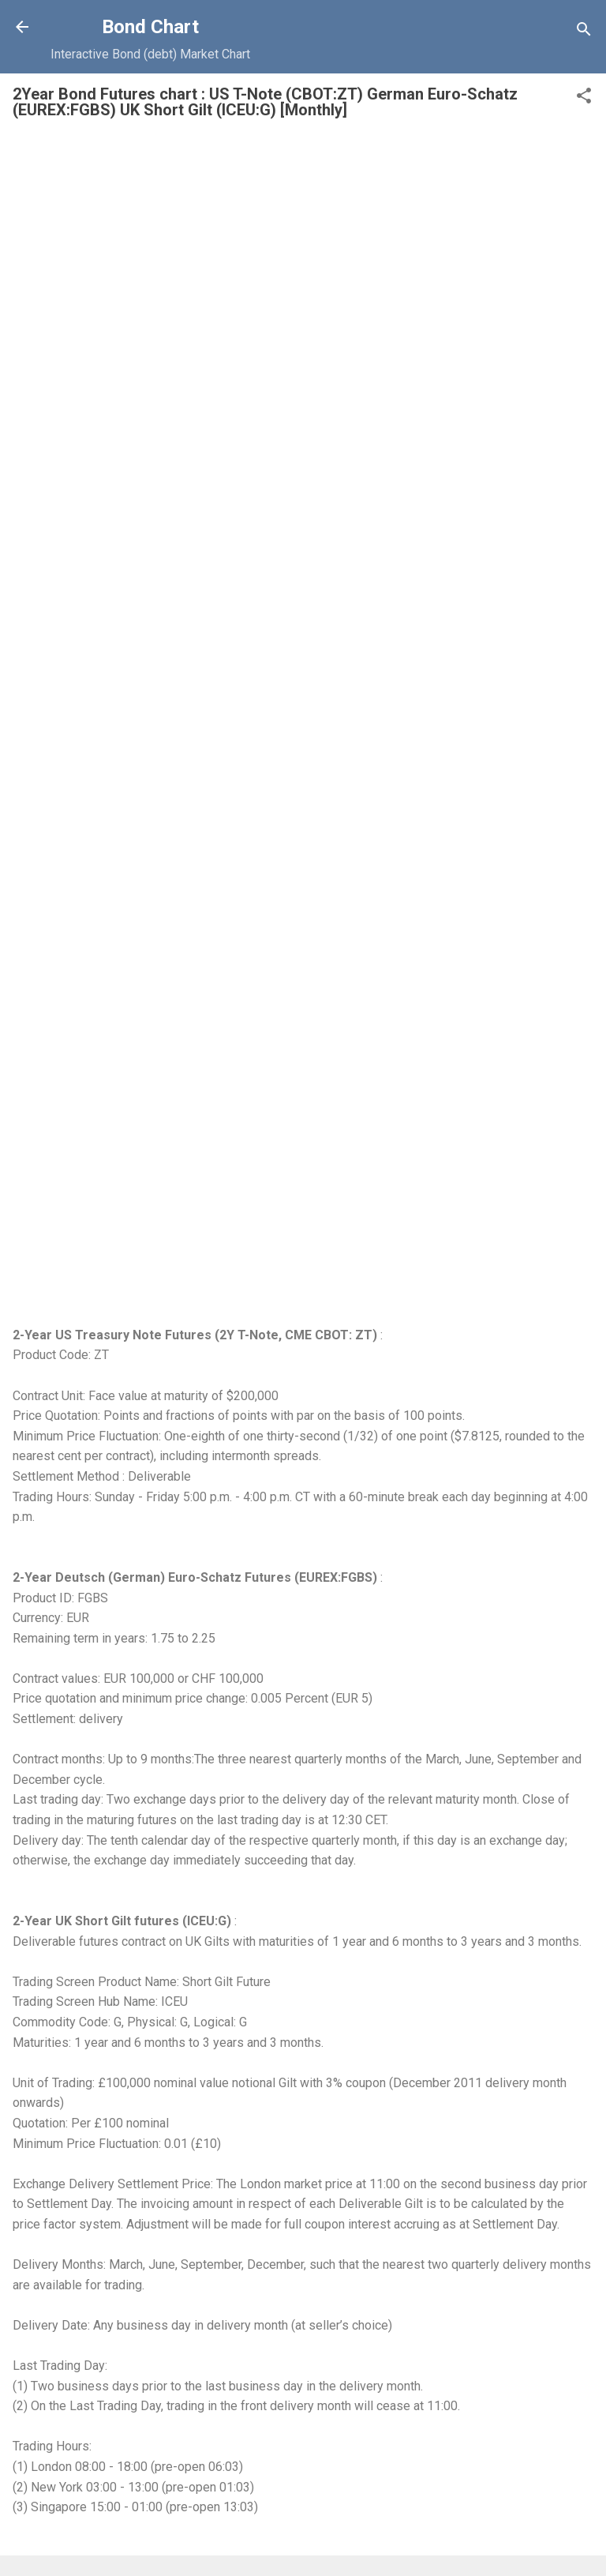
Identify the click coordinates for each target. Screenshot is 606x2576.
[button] (583, 98)
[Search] (583, 32)
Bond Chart (150, 27)
